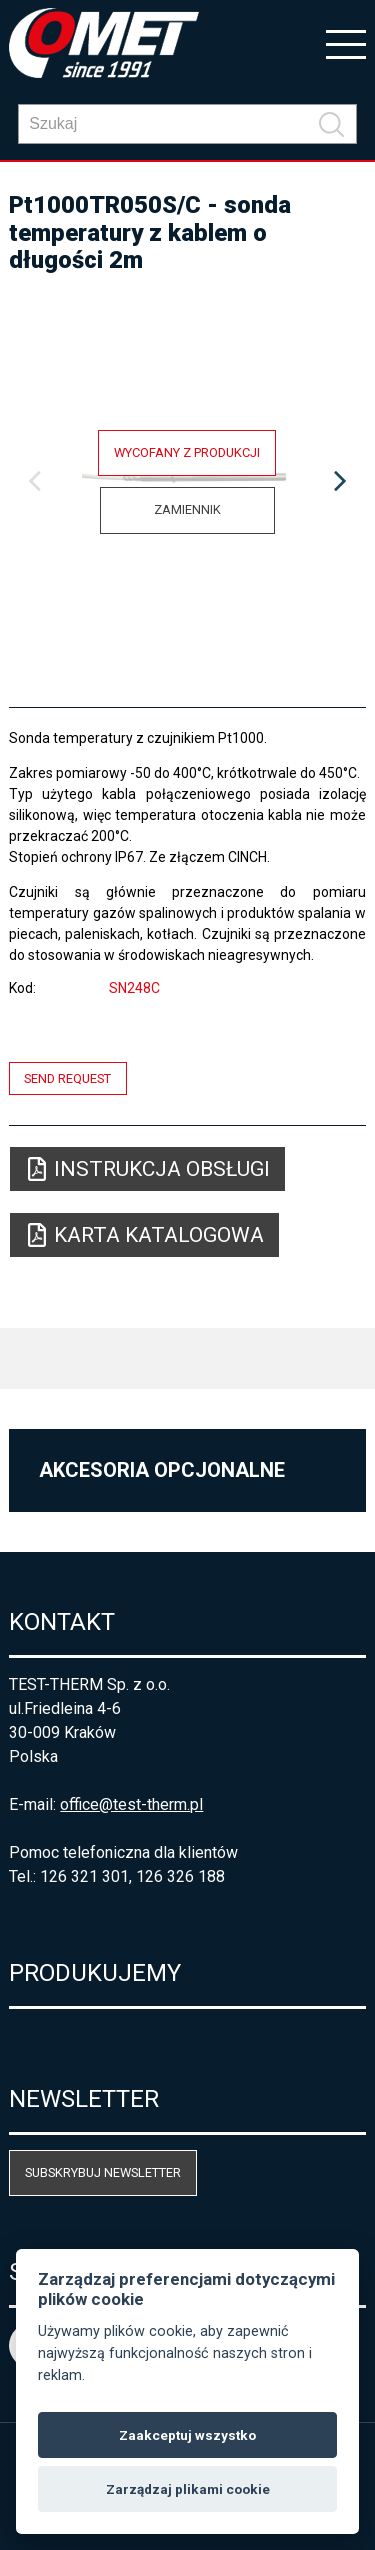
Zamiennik (187, 509)
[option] (187, 482)
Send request (67, 1078)
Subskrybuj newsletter (103, 2172)
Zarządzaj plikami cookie (188, 2489)
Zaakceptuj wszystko (187, 2435)
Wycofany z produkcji (187, 452)
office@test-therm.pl (131, 1804)
